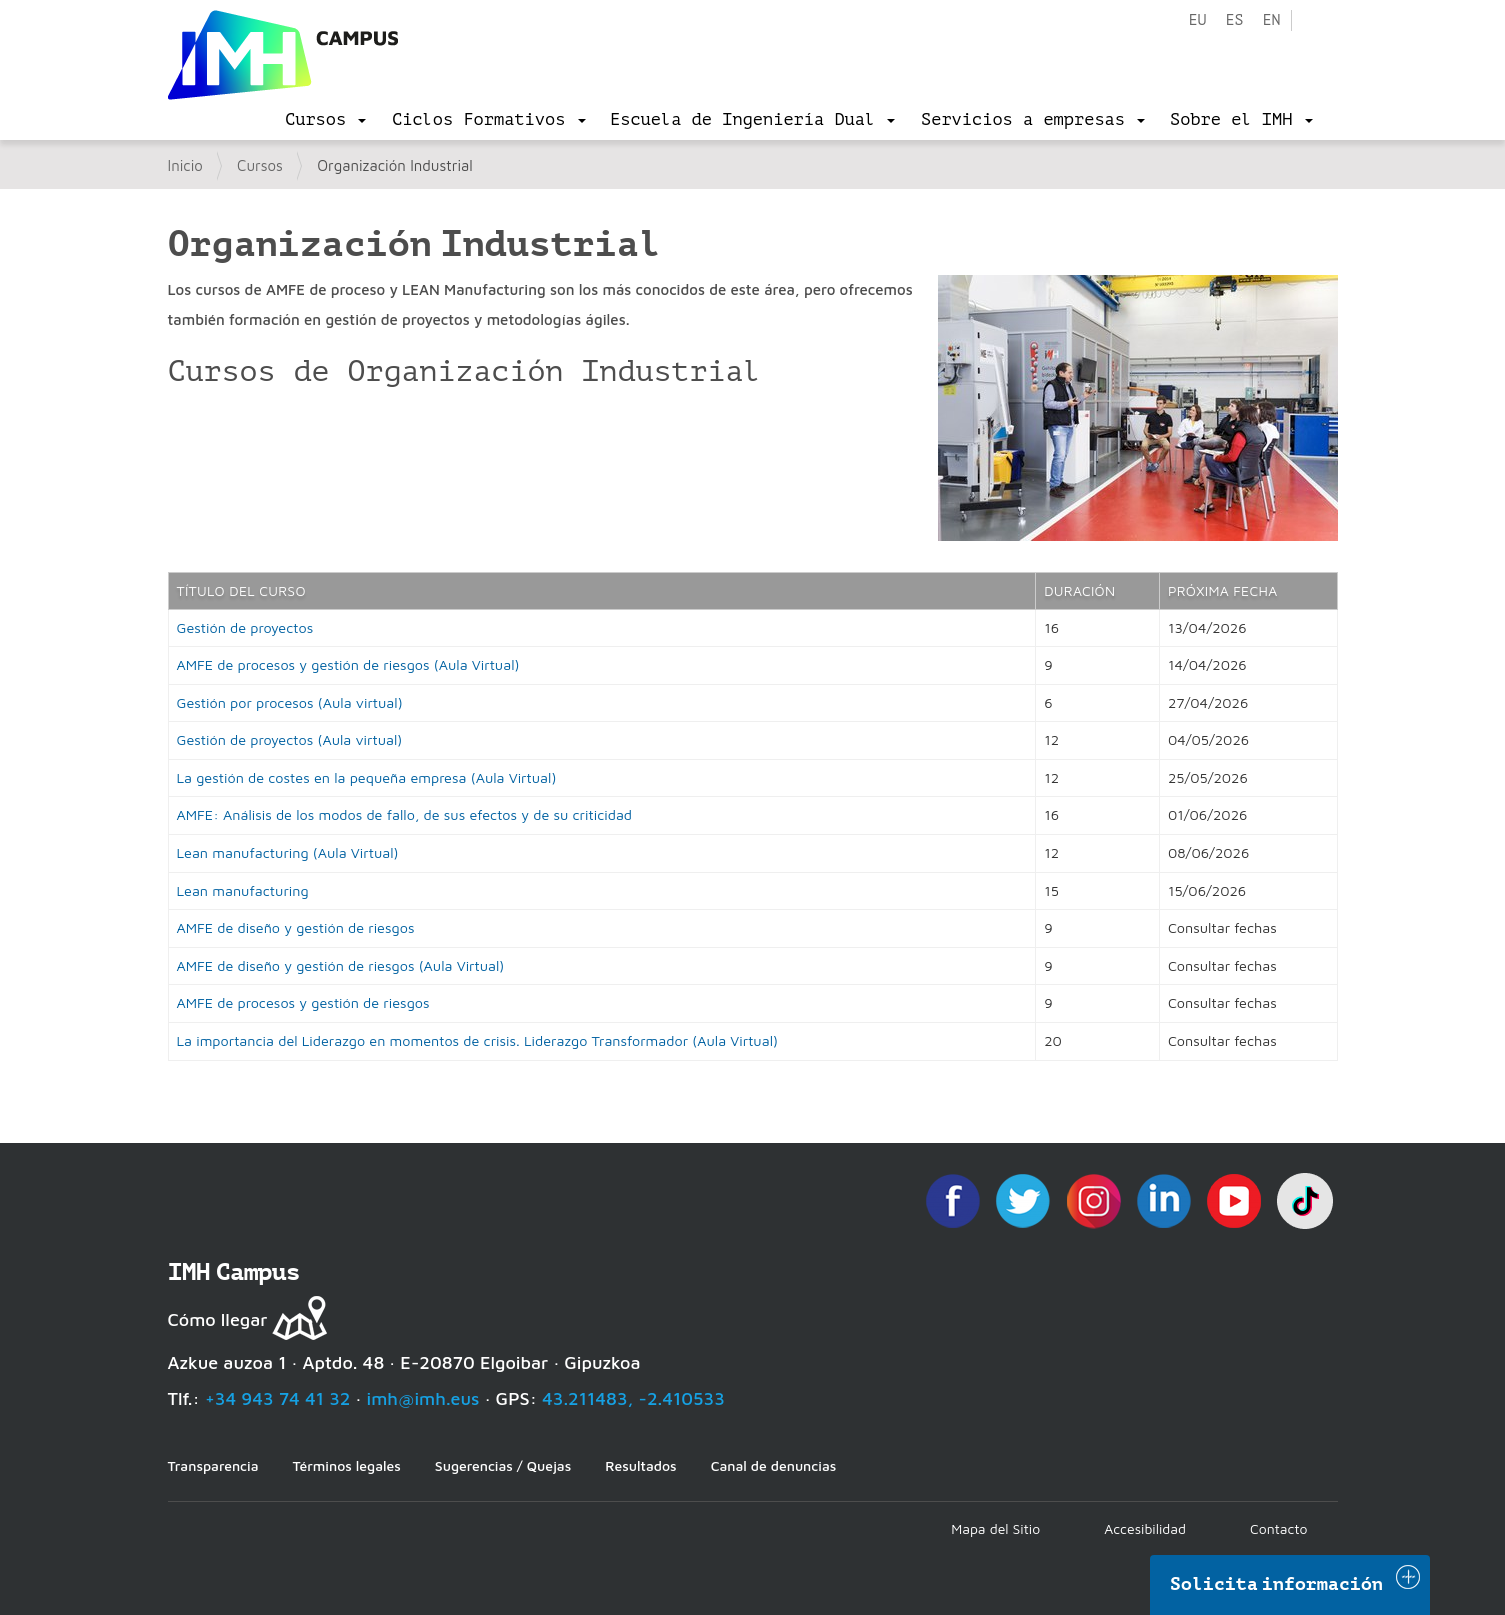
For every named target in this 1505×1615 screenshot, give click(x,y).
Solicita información (1277, 1584)
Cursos (260, 165)
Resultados (640, 1465)
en (1271, 20)
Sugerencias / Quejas (503, 1465)
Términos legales (347, 1465)
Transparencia (213, 1465)
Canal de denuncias (774, 1465)
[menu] (325, 120)
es (1234, 20)
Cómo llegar (218, 1319)
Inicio (185, 165)
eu (1197, 20)
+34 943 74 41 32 (278, 1398)
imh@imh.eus (423, 1398)
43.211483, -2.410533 (633, 1398)
